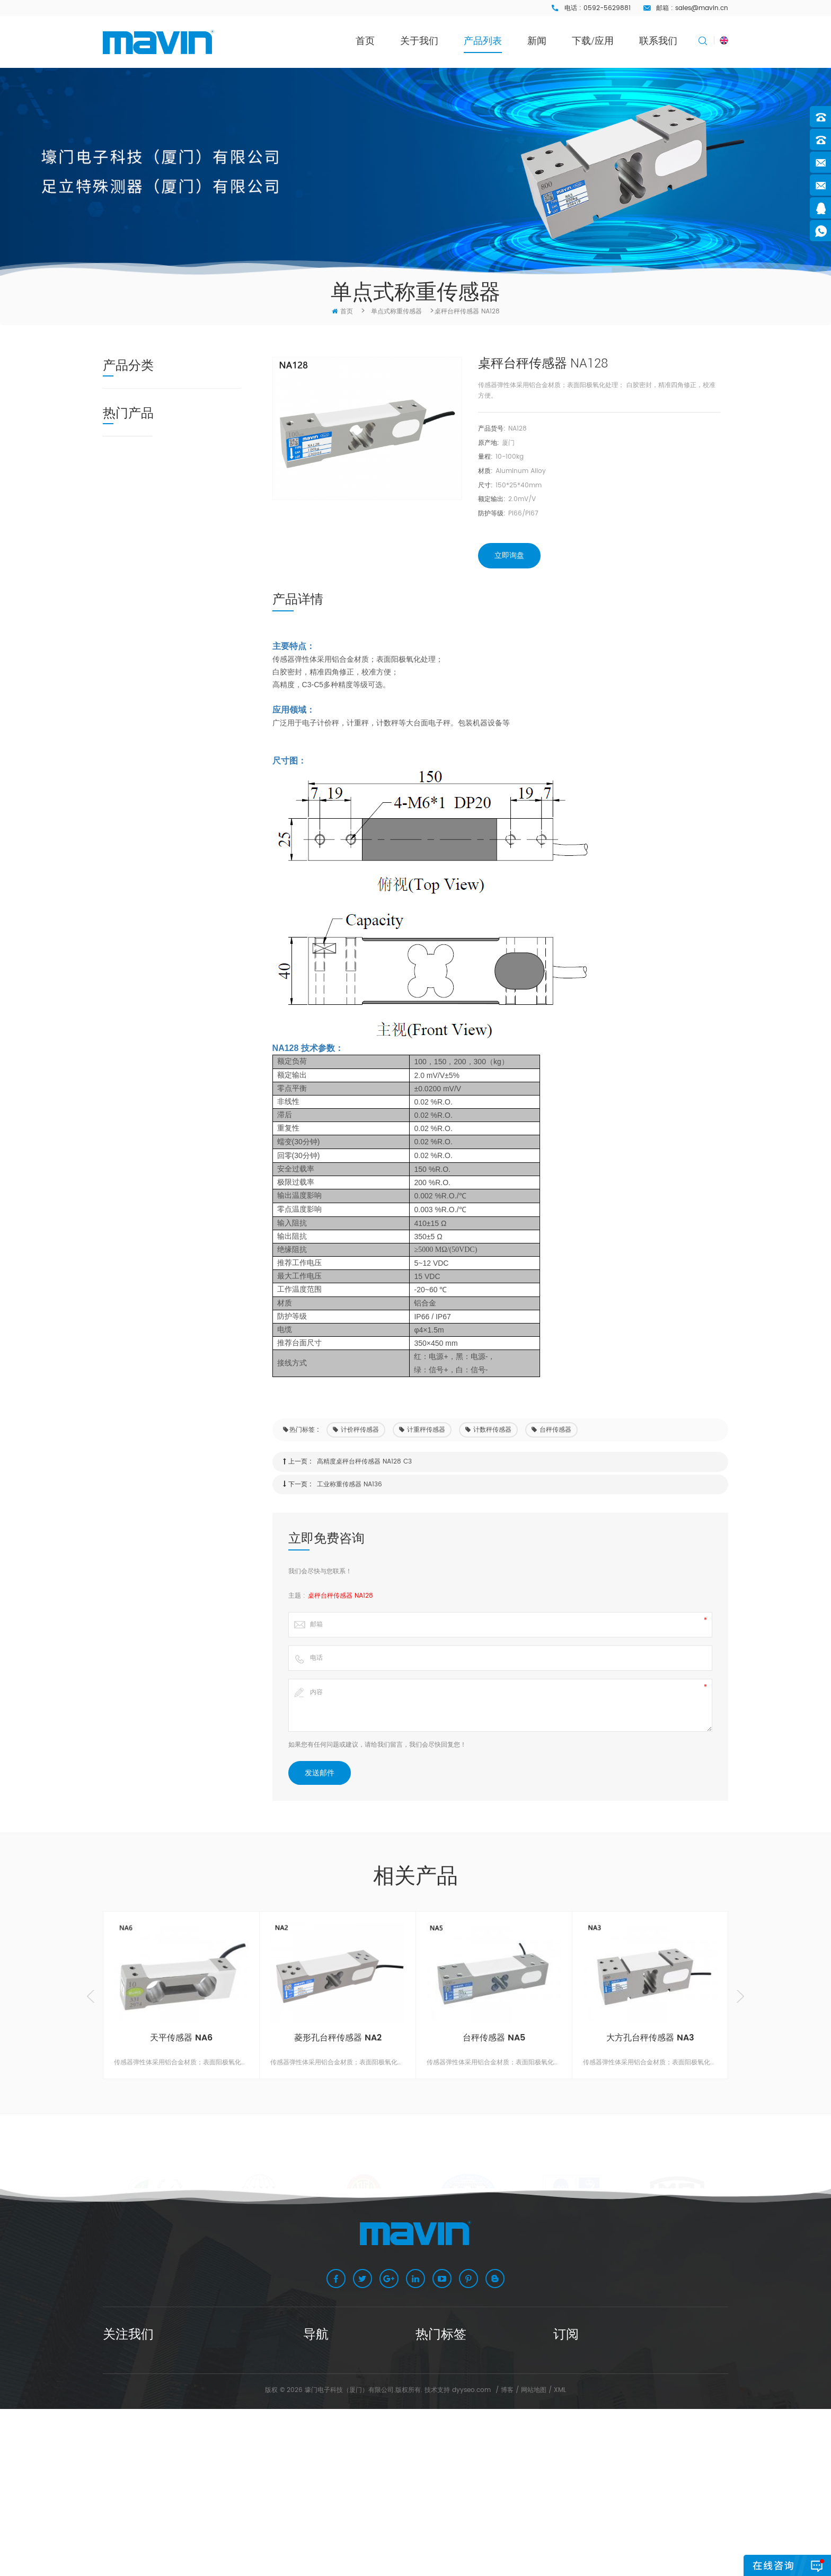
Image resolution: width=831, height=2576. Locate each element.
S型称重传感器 (133, 498)
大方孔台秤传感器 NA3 (195, 854)
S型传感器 (430, 2446)
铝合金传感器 (434, 2496)
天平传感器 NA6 (184, 763)
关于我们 (419, 40)
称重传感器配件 (135, 659)
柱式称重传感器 (135, 619)
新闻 (536, 40)
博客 (507, 2557)
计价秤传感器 (356, 1430)
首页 (365, 40)
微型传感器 (127, 559)
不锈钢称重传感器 (138, 458)
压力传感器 (127, 579)
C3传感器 (429, 2463)
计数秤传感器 (488, 1430)
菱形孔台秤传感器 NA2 (195, 808)
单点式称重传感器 (138, 397)
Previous (91, 1996)
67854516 (135, 2429)
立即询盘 (509, 555)
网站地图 (533, 2557)
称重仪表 (123, 700)
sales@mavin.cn (701, 8)
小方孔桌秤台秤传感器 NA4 (194, 905)
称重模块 (123, 438)
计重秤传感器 (422, 1430)
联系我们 (658, 40)
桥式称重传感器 (135, 518)
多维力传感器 (131, 639)
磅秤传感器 (431, 2412)
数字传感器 (127, 417)
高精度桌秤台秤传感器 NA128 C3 (364, 1462)
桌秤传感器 (431, 2363)
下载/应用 (593, 40)
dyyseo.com (471, 2557)
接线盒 (120, 679)
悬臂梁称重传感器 (138, 478)
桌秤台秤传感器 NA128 (340, 1596)
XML (560, 2557)
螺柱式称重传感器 (138, 599)
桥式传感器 (431, 2480)
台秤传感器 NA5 (494, 2038)
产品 (309, 2396)
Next (740, 1996)
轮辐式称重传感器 (138, 538)
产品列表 (483, 40)
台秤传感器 (551, 1430)
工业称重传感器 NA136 (349, 1484)
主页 (309, 2363)
